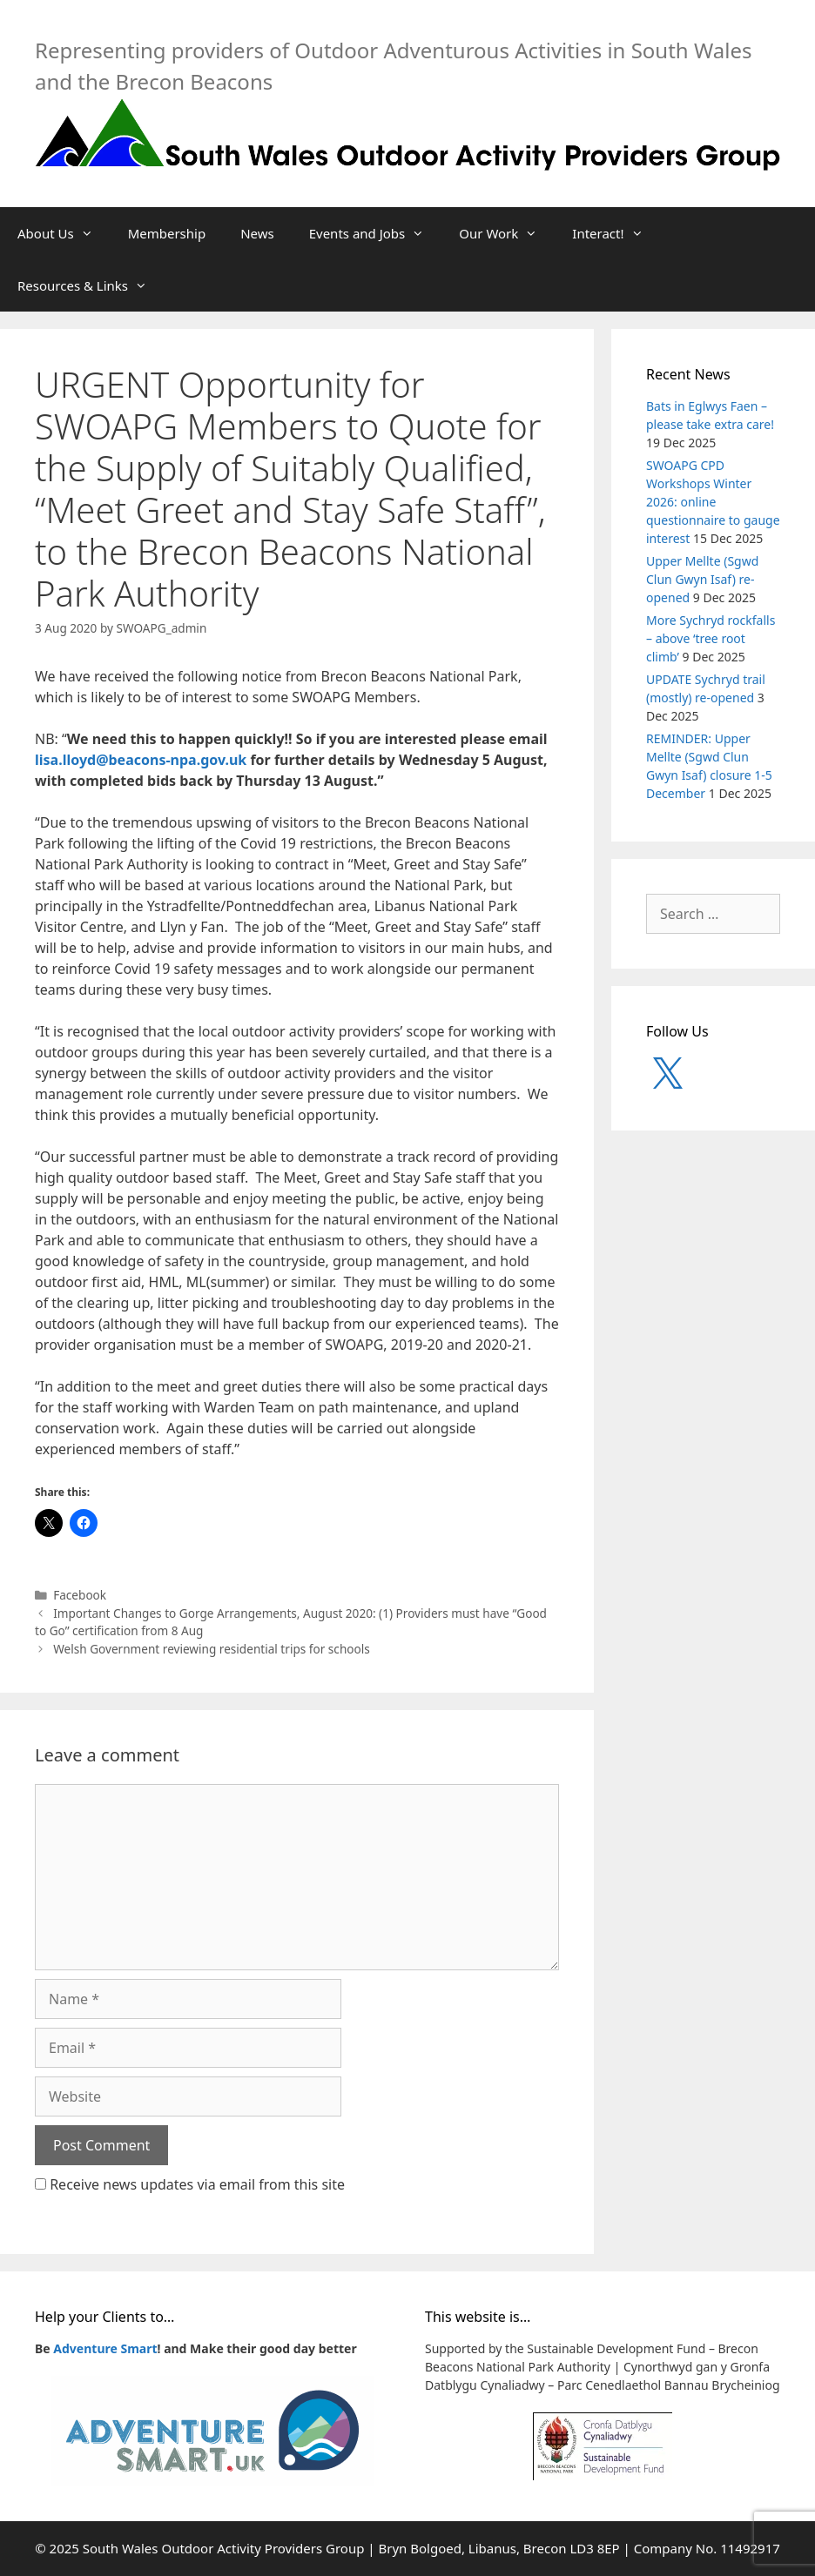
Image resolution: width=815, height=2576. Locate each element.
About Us (64, 233)
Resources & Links (91, 285)
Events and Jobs (375, 233)
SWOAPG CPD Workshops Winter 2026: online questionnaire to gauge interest (713, 502)
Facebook (79, 1595)
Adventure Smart (105, 2348)
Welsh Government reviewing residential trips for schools (211, 1648)
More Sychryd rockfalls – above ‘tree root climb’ (710, 638)
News (257, 233)
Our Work (507, 233)
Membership (167, 233)
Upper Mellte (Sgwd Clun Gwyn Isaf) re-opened (702, 579)
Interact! (616, 233)
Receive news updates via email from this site (190, 2184)
